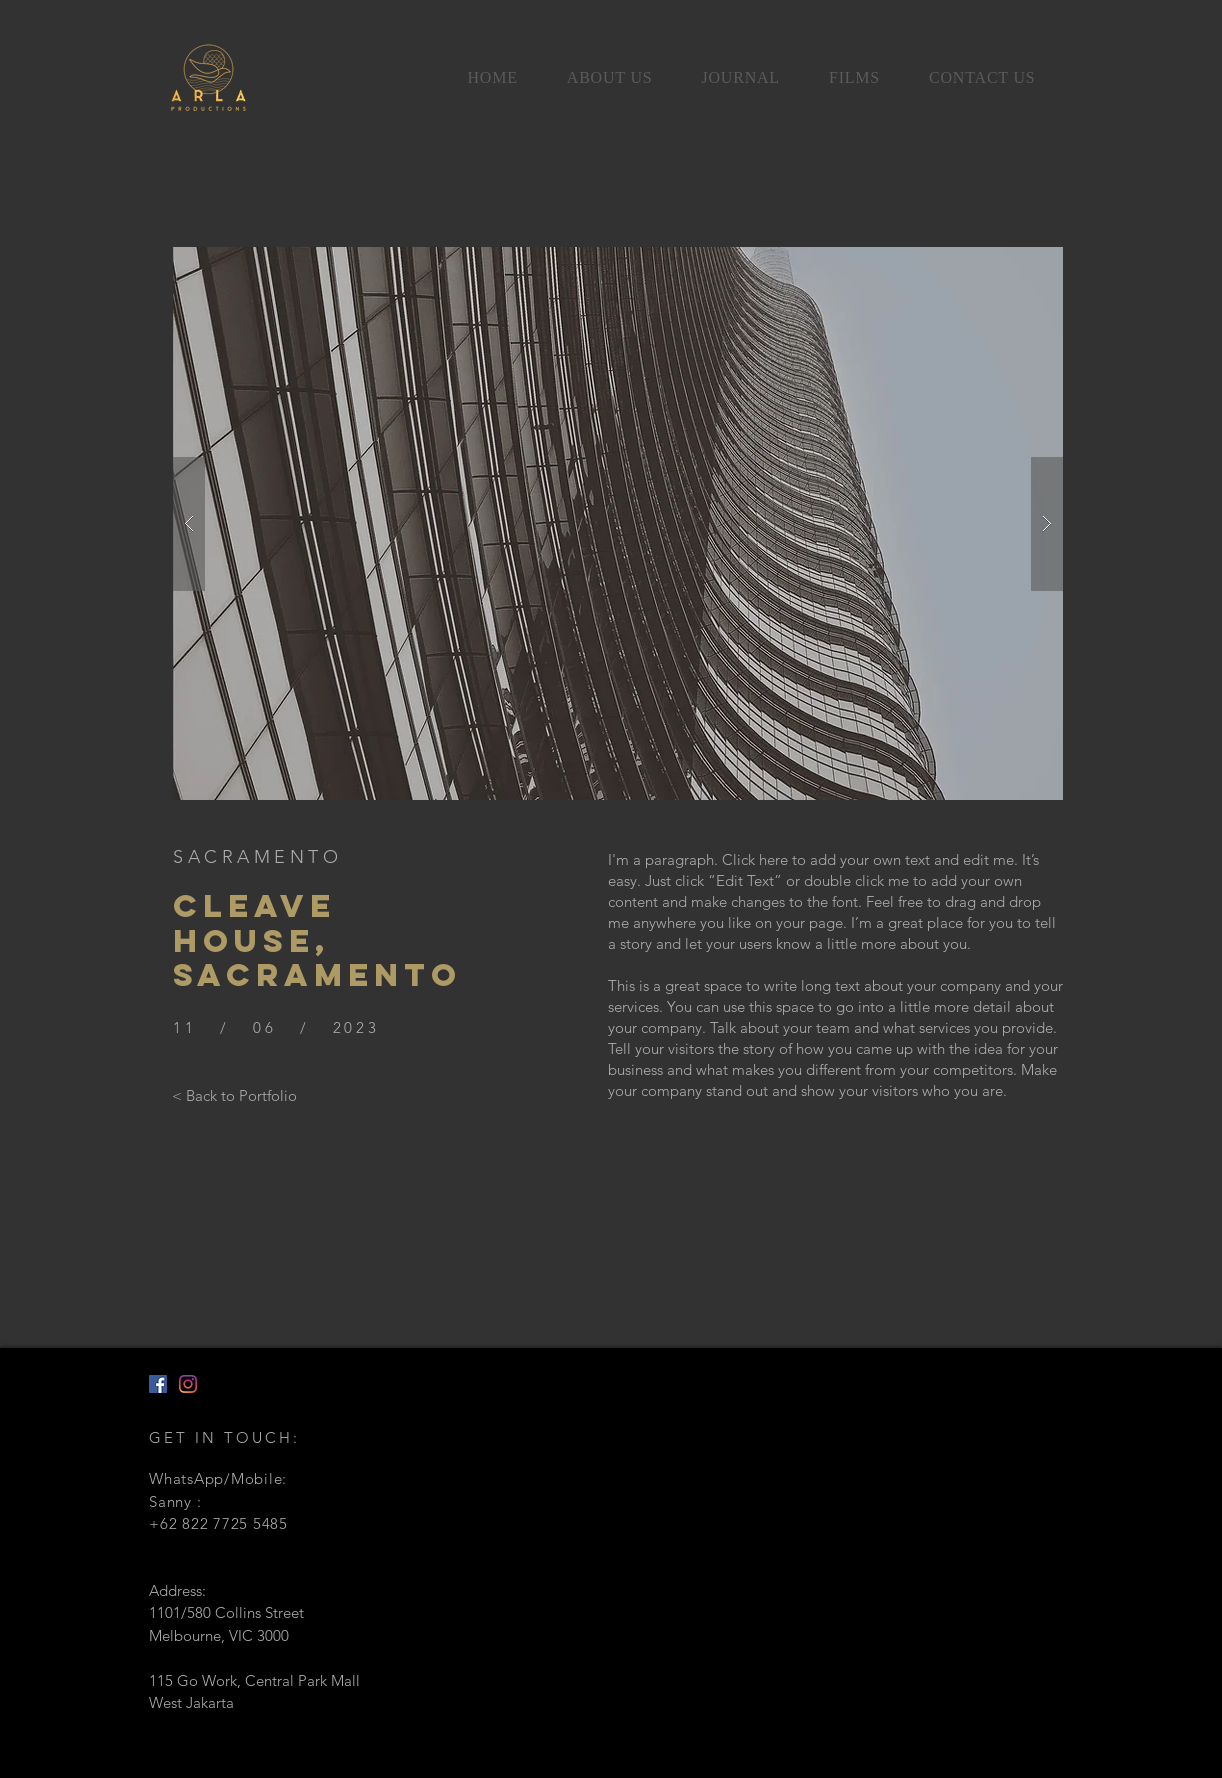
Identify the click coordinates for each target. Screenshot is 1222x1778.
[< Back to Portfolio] (234, 1095)
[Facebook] (158, 1384)
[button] (618, 523)
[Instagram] (188, 1384)
